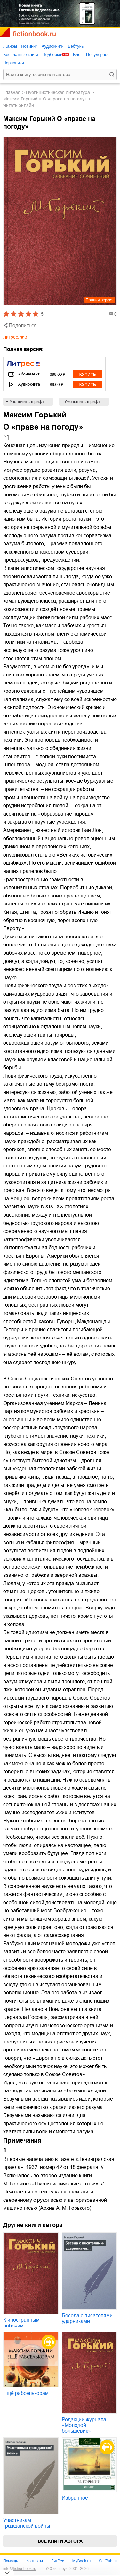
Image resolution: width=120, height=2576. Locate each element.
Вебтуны (76, 46)
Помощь (10, 2561)
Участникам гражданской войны (26, 2523)
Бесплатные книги (20, 54)
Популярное (97, 54)
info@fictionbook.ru (19, 2568)
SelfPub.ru (108, 2561)
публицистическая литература (58, 92)
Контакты (34, 2561)
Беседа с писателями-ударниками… (88, 2318)
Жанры (10, 46)
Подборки (51, 54)
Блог (77, 54)
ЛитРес (57, 2561)
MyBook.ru (81, 2561)
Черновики (13, 62)
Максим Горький (20, 98)
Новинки (29, 46)
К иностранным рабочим (21, 2322)
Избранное (75, 2498)
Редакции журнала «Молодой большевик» (84, 2425)
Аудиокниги (53, 46)
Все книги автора (60, 2541)
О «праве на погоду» (65, 98)
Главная (11, 92)
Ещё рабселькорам (26, 2393)
